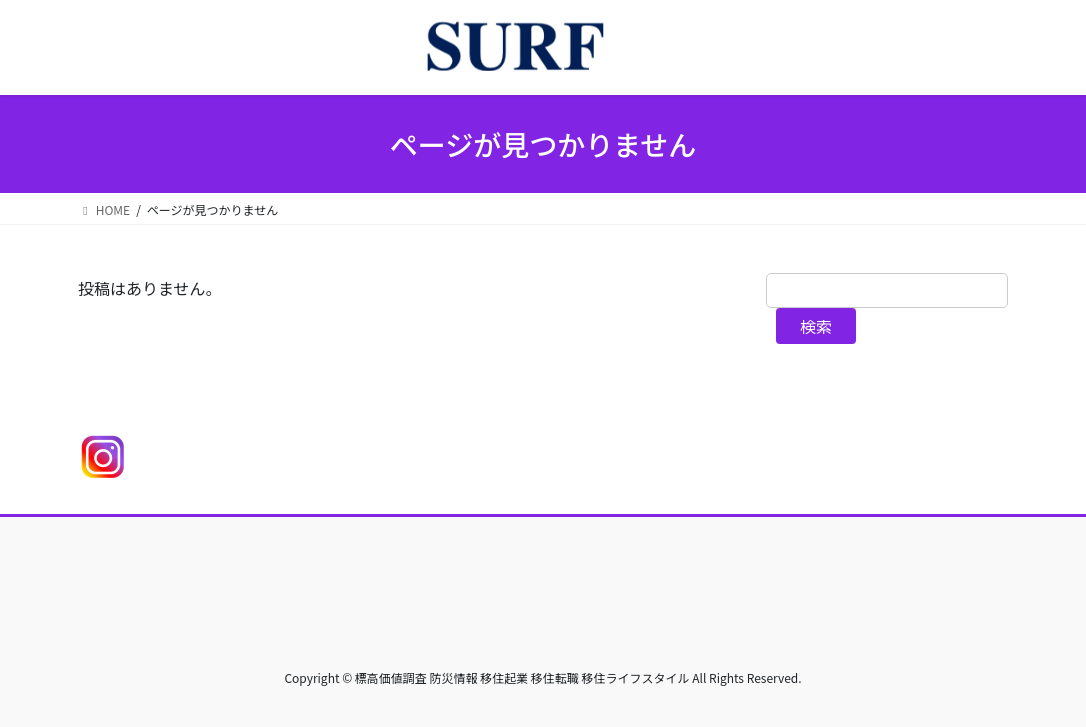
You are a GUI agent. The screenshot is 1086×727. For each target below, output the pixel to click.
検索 (816, 326)
